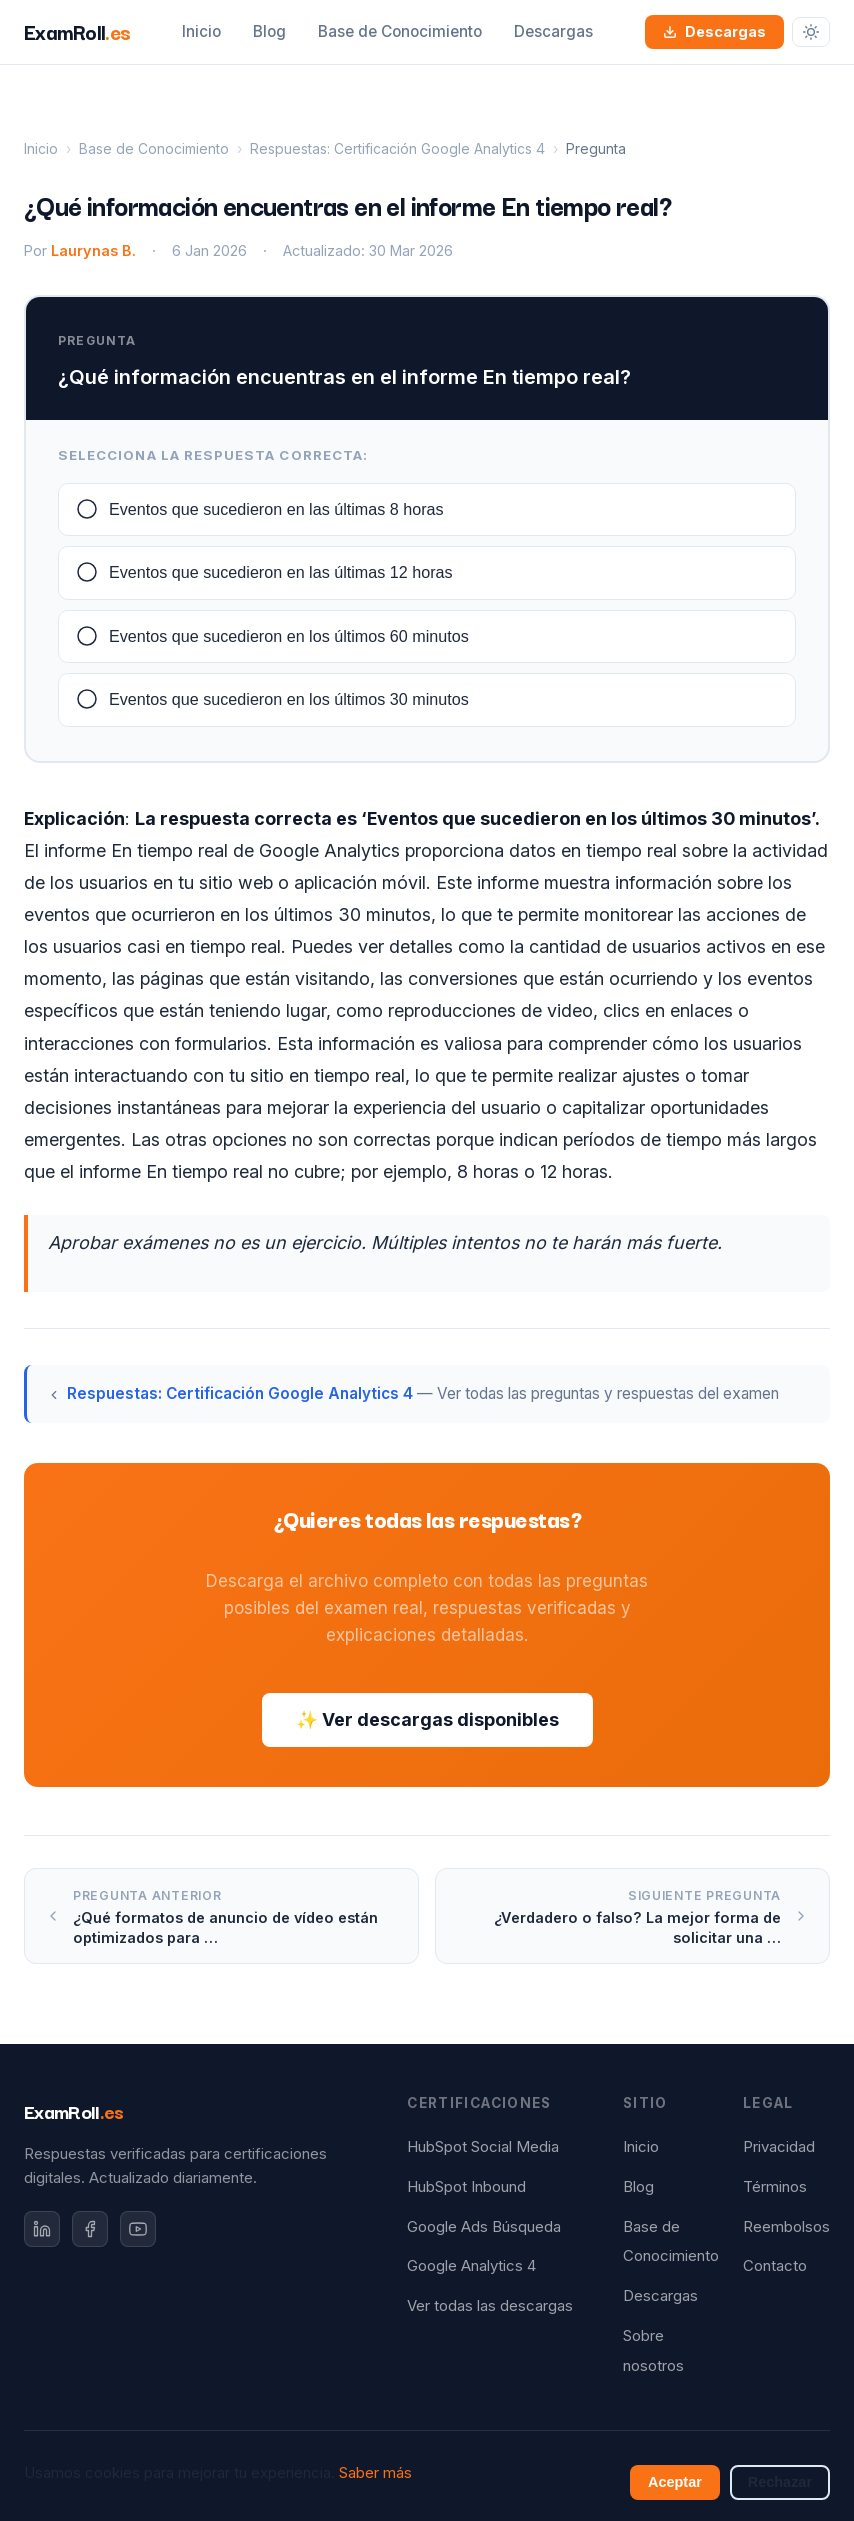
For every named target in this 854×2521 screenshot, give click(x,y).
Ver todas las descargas (490, 2306)
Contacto (775, 2266)
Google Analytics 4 (471, 2266)
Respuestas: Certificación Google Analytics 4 (397, 148)
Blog (269, 31)
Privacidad (779, 2147)
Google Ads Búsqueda (484, 2227)
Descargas (553, 31)
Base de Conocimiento (400, 31)
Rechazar (780, 2482)
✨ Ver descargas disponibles (427, 1719)
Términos (775, 2187)
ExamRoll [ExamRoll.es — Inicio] (77, 31)
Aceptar (675, 2482)
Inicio (201, 31)
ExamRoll (74, 2111)
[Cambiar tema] (811, 32)
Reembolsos (786, 2227)
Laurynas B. (93, 250)
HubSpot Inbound (466, 2187)
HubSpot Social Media (483, 2147)
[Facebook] (90, 2229)
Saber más (375, 2473)
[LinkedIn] (42, 2229)
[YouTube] (138, 2229)
